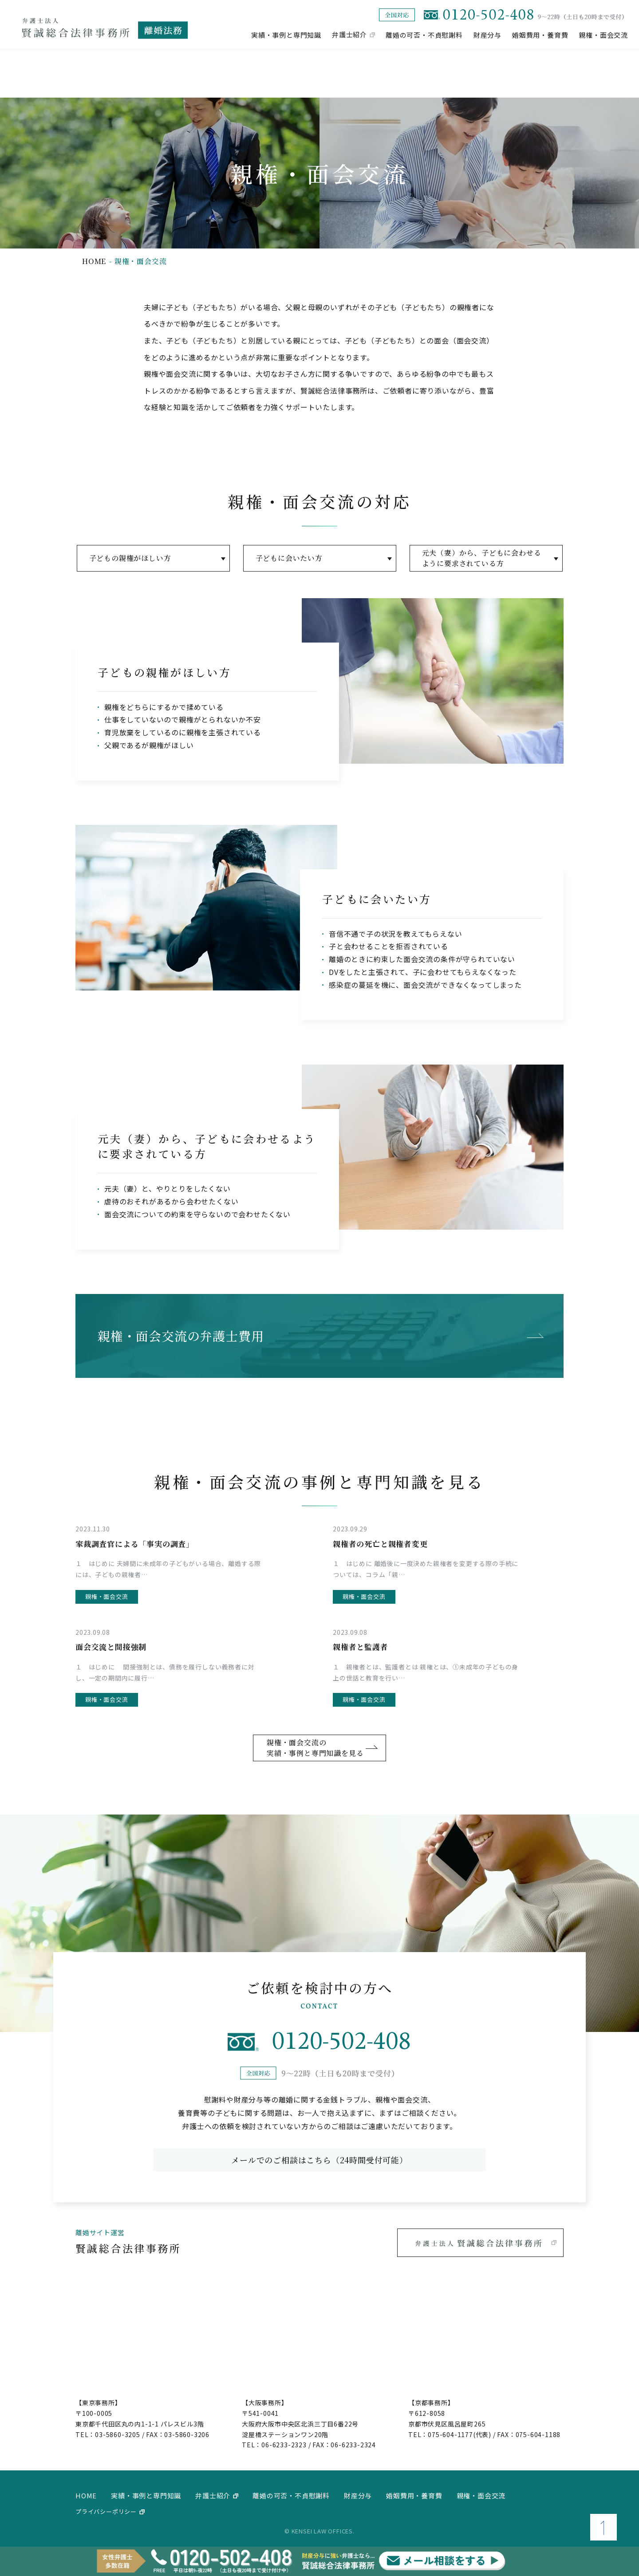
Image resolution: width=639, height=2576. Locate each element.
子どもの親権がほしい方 (130, 558)
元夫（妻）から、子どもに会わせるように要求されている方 (481, 558)
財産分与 (487, 34)
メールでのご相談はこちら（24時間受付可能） (319, 2160)
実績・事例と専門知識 (286, 34)
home (94, 261)
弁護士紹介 (349, 34)
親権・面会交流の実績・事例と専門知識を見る (315, 1747)
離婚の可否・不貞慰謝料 (424, 34)
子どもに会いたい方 (289, 558)
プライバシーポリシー (106, 2511)
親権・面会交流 (603, 34)
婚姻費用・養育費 (540, 34)
